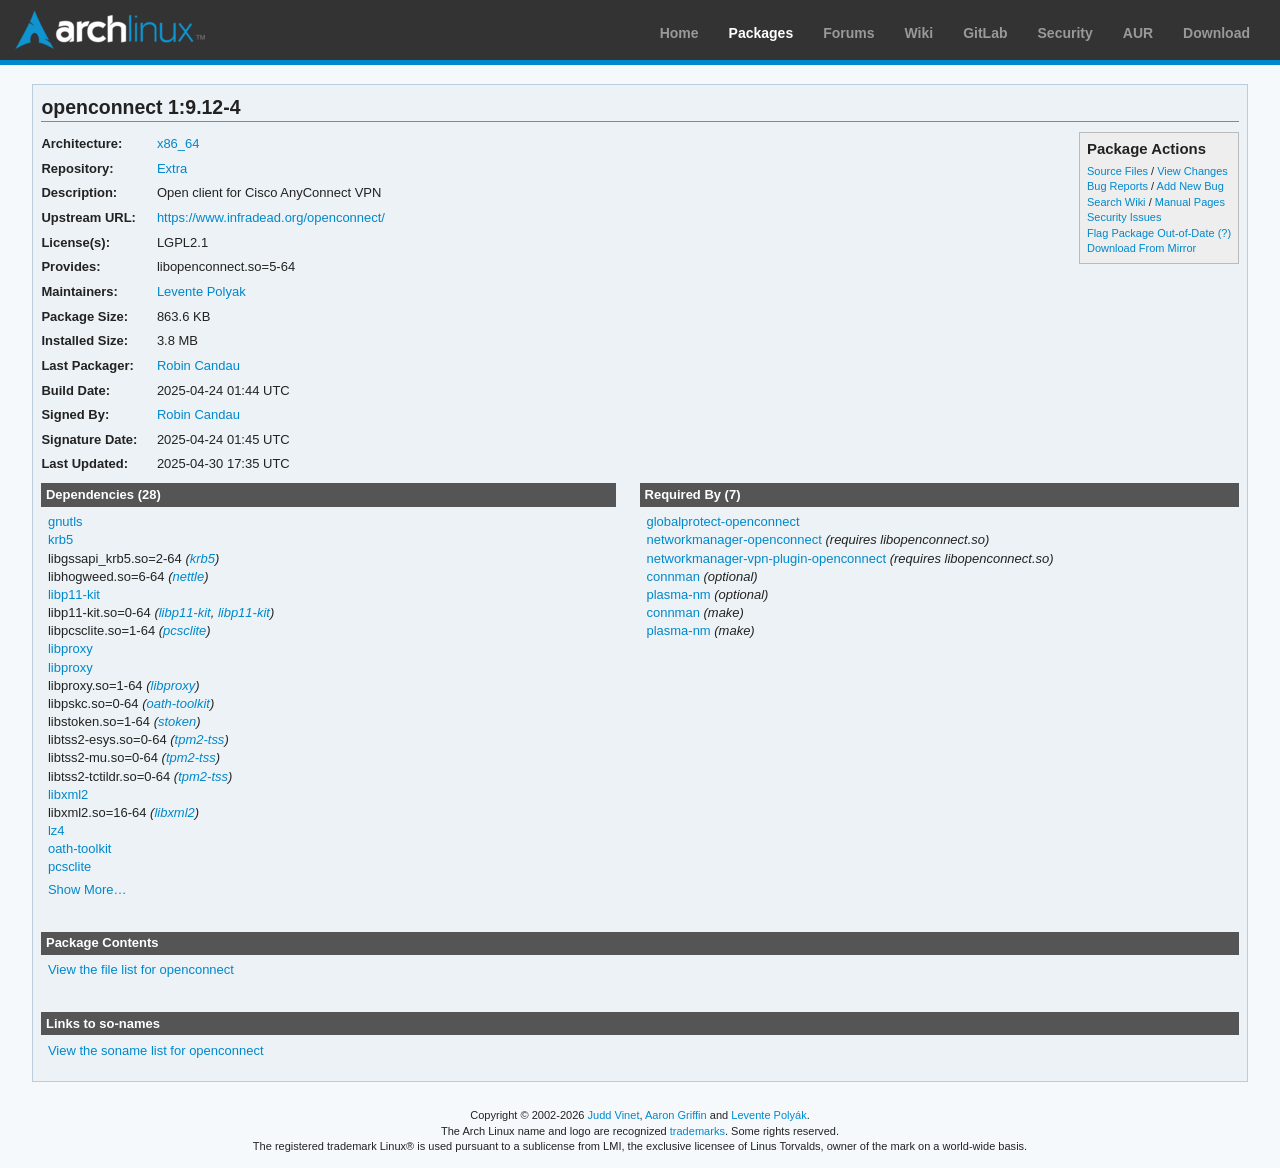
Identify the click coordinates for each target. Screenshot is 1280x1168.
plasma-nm (678, 594)
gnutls (65, 521)
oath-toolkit (178, 703)
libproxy (70, 648)
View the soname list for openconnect (156, 1050)
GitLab (985, 33)
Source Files (1117, 171)
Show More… (87, 889)
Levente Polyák (768, 1115)
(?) (1224, 233)
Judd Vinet (614, 1115)
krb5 (60, 539)
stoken (177, 721)
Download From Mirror (1141, 248)
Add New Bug (1190, 186)
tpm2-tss (200, 739)
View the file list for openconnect (141, 969)
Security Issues (1124, 217)
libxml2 (68, 794)
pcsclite (184, 630)
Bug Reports (1117, 186)
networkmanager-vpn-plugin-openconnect (766, 558)
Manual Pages (1190, 202)
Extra (172, 168)
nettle (188, 576)
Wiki (919, 33)
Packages (761, 33)
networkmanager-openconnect (733, 539)
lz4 (56, 830)
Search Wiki (1116, 202)
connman (672, 576)
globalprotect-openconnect (722, 521)
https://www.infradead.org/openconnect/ (271, 217)
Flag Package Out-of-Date (1151, 233)
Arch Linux (110, 30)
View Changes (1192, 171)
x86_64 (178, 143)
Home (679, 33)
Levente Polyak (201, 291)
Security (1065, 33)
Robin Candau (198, 365)
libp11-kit (74, 594)
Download (1216, 33)
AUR (1138, 33)
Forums (848, 33)
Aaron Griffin (676, 1115)
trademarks (697, 1131)
